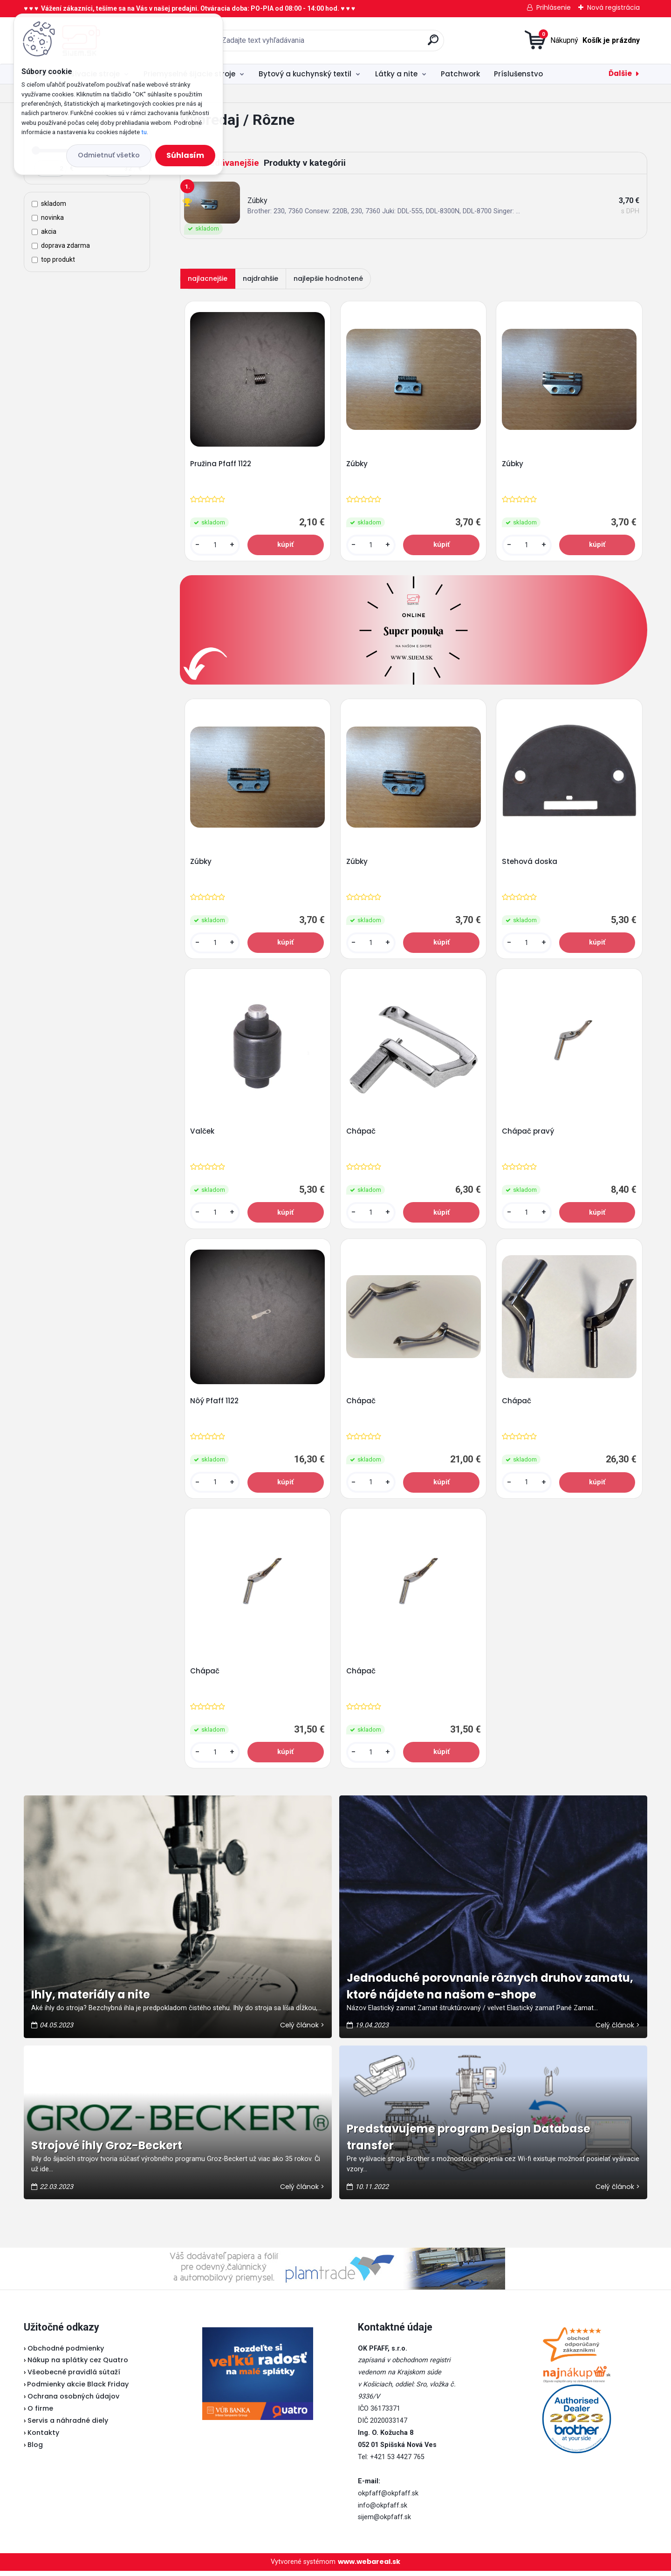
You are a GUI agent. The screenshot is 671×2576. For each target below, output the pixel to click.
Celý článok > (302, 2030)
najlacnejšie (207, 278)
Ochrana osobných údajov (73, 2401)
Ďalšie (620, 73)
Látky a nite (396, 74)
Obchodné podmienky (65, 2353)
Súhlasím (185, 155)
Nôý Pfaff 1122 (215, 1404)
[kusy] (215, 545)
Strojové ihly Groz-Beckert (106, 2151)
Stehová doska (530, 863)
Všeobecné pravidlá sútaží (73, 2377)
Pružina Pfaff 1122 (221, 464)
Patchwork (460, 74)
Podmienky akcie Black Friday (76, 2389)
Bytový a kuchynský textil (305, 74)
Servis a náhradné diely (67, 2425)
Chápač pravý (528, 1133)
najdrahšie (260, 278)
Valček (203, 1133)
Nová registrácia (613, 7)
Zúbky (357, 464)
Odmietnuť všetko (109, 155)
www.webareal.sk (369, 2567)
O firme (40, 2413)
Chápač (361, 1133)
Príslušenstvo (518, 74)
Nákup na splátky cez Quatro (77, 2365)
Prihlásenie (553, 7)
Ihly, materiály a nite (90, 1999)
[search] (433, 43)
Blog (35, 2449)
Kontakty (43, 2437)
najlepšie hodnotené (328, 278)
